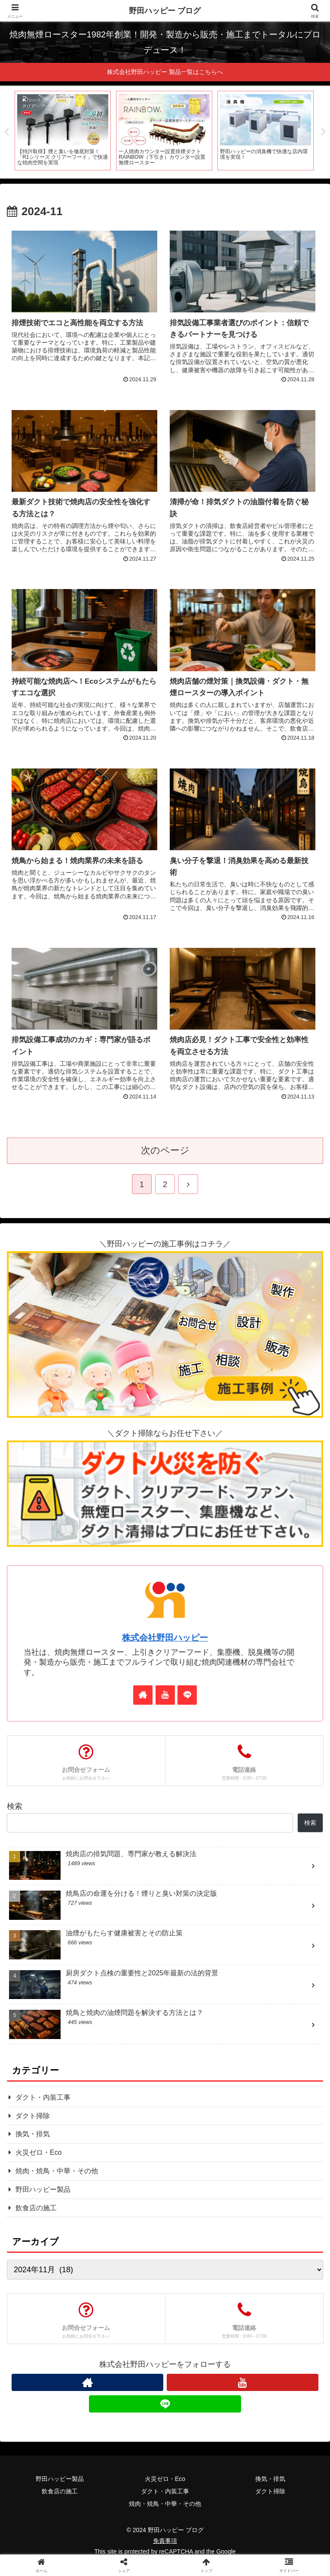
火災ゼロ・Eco (165, 2480)
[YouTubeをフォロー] (165, 1696)
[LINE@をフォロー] (187, 1696)
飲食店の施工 (60, 2492)
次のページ (165, 1151)
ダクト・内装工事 (165, 2492)
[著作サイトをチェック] (143, 1696)
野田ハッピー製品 (60, 2480)
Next (323, 132)
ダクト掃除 (270, 2492)
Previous (6, 132)
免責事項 (165, 2542)
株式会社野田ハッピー (165, 1639)
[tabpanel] (63, 131)
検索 (14, 1807)
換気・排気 (270, 2480)
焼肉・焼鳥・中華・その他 (165, 2505)
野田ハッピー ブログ (165, 10)
